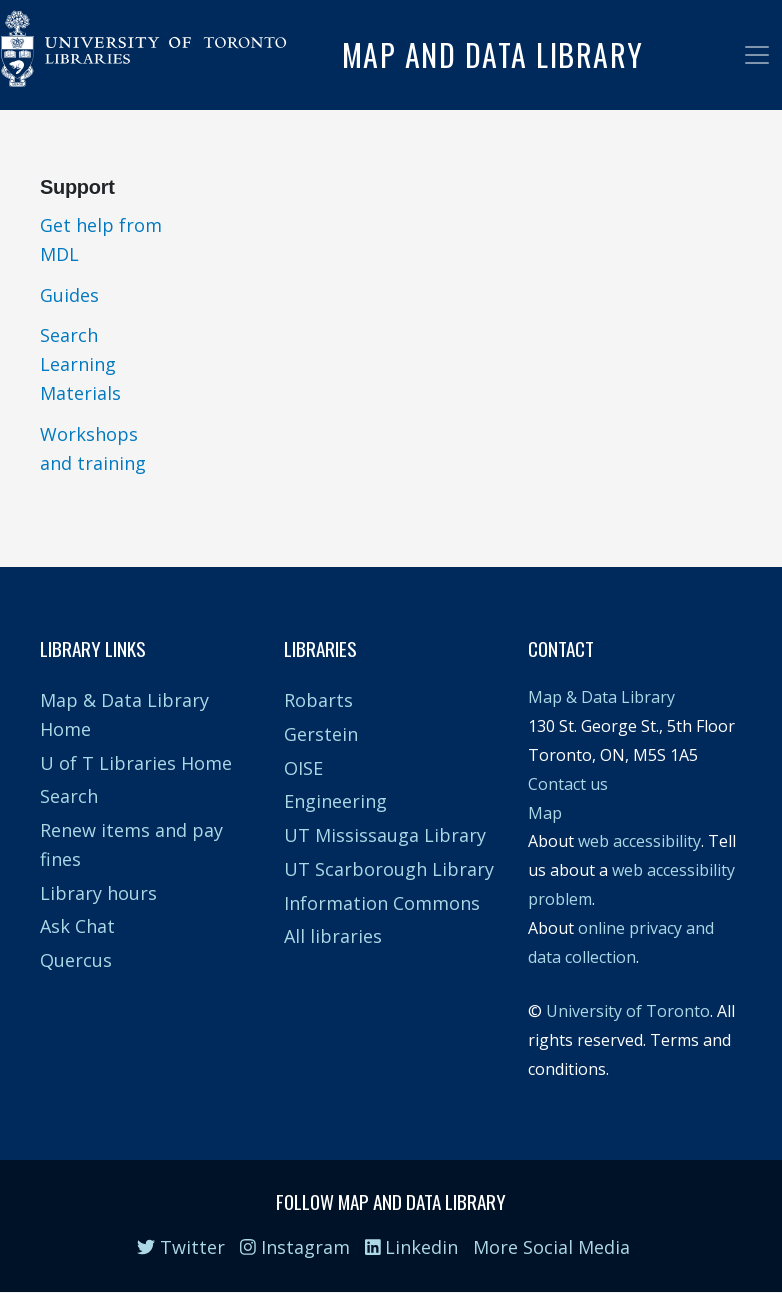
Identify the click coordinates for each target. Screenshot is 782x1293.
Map (545, 813)
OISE (303, 768)
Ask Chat (77, 926)
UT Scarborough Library (389, 869)
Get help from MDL (101, 239)
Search (69, 796)
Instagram (295, 1247)
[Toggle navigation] (757, 55)
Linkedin (412, 1247)
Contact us (568, 784)
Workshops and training (93, 448)
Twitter (181, 1247)
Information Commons (382, 903)
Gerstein (321, 734)
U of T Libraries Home (136, 763)
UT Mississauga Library (385, 835)
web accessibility (639, 841)
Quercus (76, 960)
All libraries (333, 936)
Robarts (318, 700)
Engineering (335, 801)
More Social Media (551, 1247)
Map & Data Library (601, 697)
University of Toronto (628, 1011)
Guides (69, 295)
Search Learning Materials (80, 364)
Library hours (98, 893)
